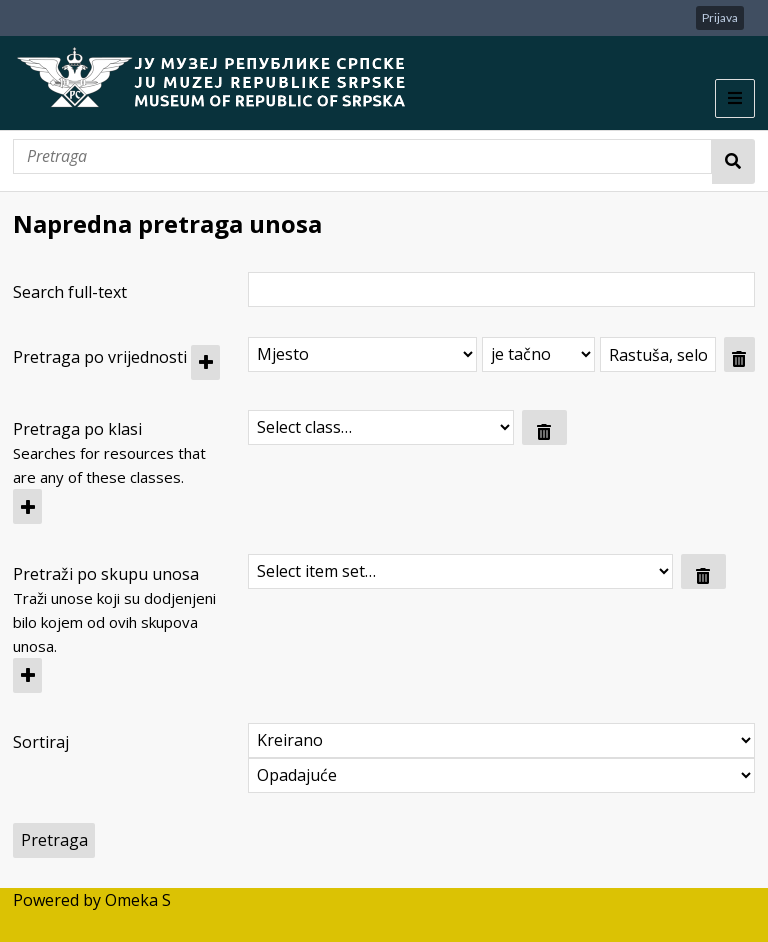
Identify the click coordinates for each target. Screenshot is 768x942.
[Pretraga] (362, 156)
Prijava (720, 17)
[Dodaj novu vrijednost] (205, 362)
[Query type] (538, 354)
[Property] (362, 354)
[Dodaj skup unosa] (27, 675)
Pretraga (733, 161)
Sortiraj (41, 742)
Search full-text (70, 292)
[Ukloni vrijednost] (739, 354)
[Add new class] (27, 506)
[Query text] (658, 354)
